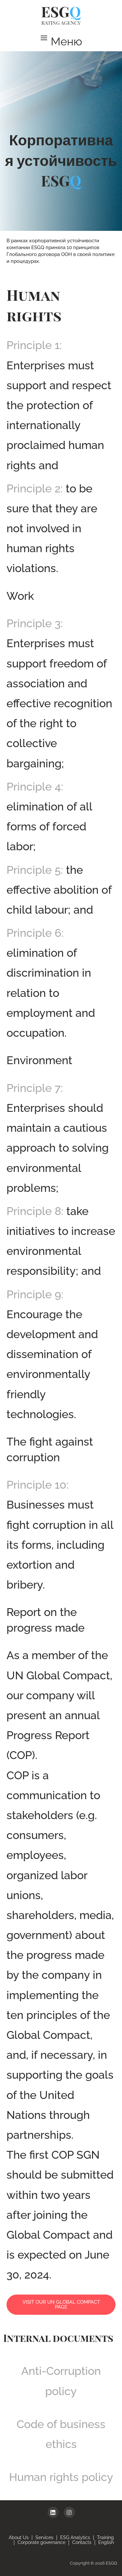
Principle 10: (38, 1484)
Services (44, 2537)
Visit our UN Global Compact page (61, 2304)
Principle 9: (35, 1294)
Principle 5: (35, 869)
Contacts (81, 2542)
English (106, 2542)
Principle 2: (35, 488)
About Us (19, 2537)
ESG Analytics (75, 2537)
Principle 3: (35, 623)
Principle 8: (35, 1211)
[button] (61, 41)
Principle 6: (35, 932)
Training (105, 2537)
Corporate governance (41, 2542)
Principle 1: (34, 345)
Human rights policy (61, 2477)
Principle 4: (35, 786)
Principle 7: (35, 1088)
